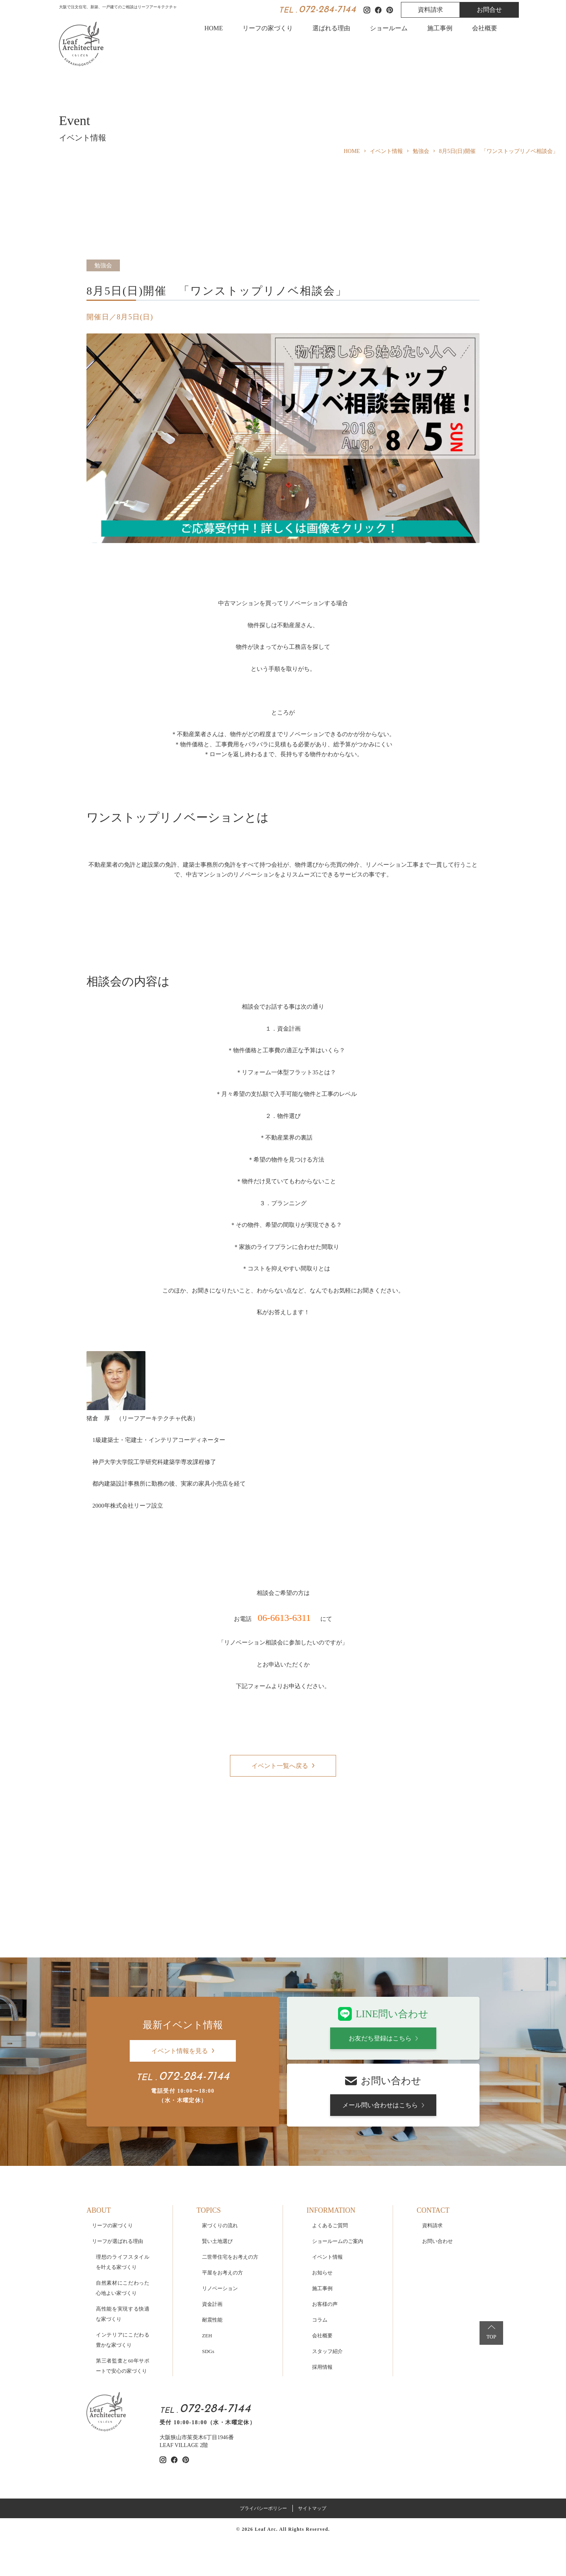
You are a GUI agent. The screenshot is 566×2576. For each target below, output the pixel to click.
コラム (319, 2257)
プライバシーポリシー (263, 2445)
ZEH (207, 2273)
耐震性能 (212, 2257)
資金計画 (212, 2241)
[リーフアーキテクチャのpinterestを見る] (185, 2397)
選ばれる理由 (331, 28)
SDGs (208, 2288)
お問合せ (489, 9)
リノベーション (220, 2225)
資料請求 (430, 9)
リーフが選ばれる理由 (117, 2178)
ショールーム (389, 28)
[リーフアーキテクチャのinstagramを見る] (163, 2397)
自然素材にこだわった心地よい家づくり (122, 2225)
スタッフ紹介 (327, 2288)
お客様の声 (325, 2241)
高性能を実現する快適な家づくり (122, 2251)
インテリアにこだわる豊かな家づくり (122, 2277)
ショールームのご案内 (337, 2178)
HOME (213, 28)
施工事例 (439, 28)
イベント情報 (327, 2194)
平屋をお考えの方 (222, 2210)
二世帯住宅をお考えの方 (230, 2194)
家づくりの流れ (220, 2162)
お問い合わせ (437, 2178)
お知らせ (322, 2210)
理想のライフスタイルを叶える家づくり (122, 2199)
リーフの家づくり (268, 28)
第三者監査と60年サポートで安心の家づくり (122, 2303)
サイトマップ (312, 2445)
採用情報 (322, 2304)
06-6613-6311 (284, 1618)
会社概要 (484, 28)
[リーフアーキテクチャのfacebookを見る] (174, 2397)
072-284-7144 (327, 10)
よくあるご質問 (330, 2162)
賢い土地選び (217, 2178)
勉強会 (103, 265)
